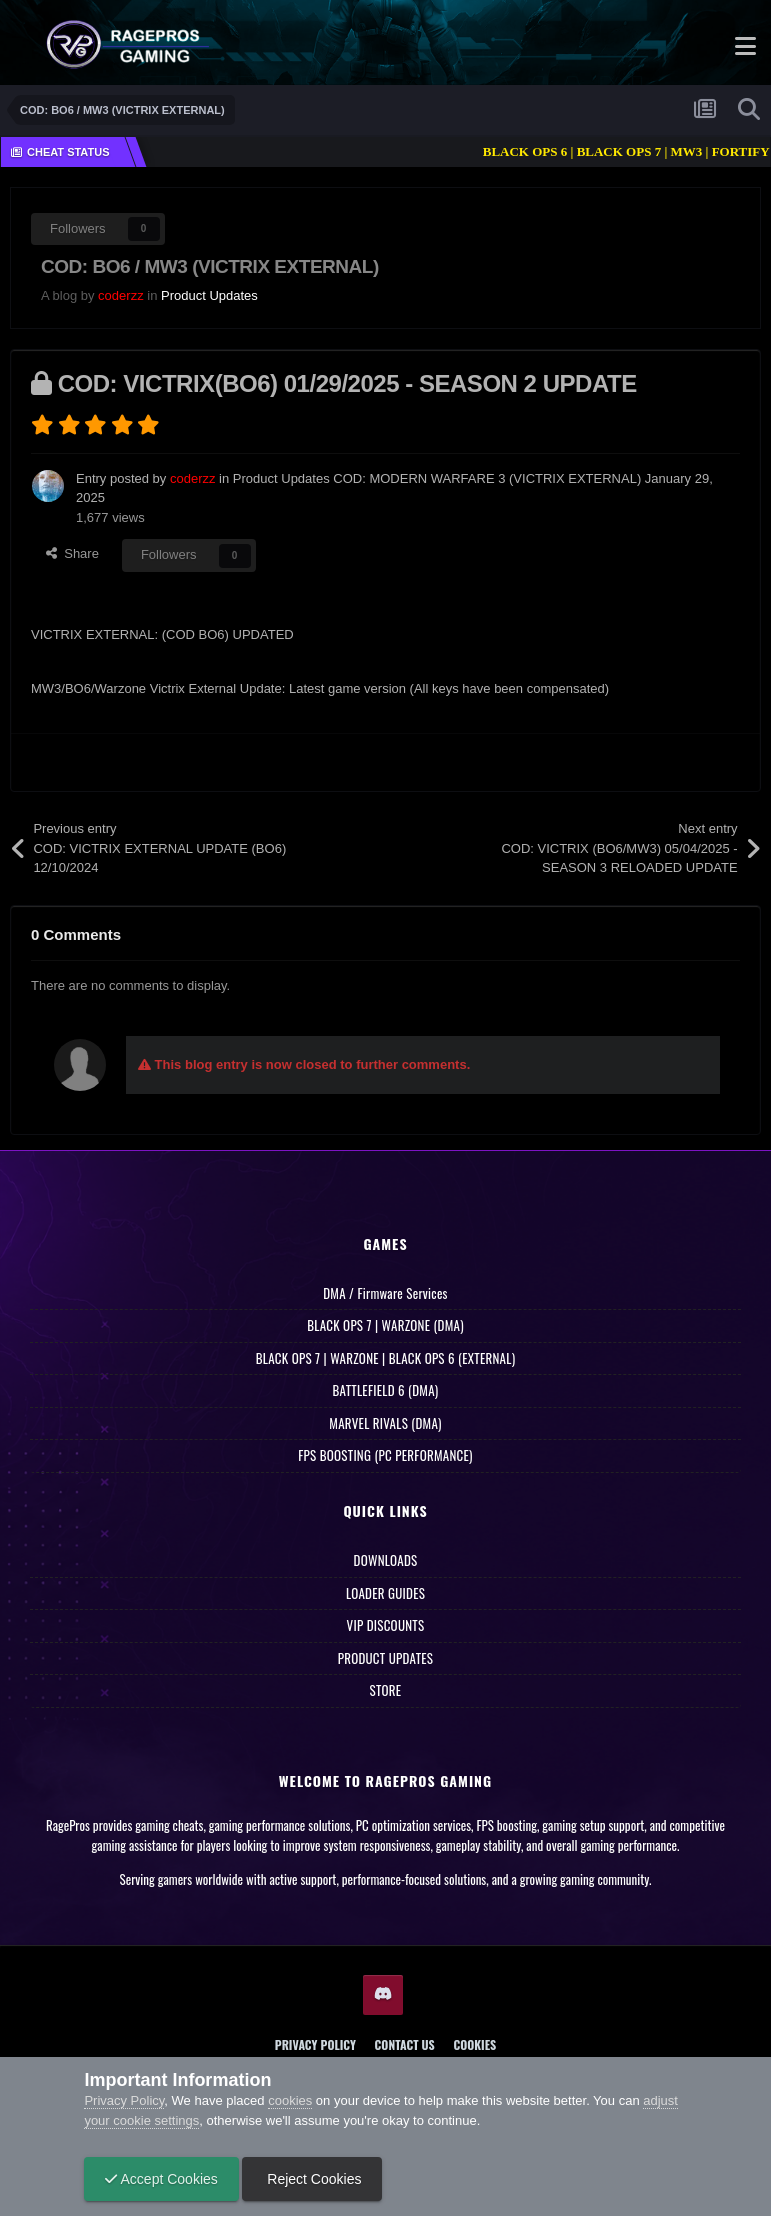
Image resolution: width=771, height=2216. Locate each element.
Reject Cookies (312, 2179)
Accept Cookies (161, 2179)
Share (72, 553)
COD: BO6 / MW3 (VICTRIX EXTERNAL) (210, 266)
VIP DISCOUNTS (386, 1625)
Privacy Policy (315, 2044)
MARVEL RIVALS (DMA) (385, 1423)
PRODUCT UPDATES (386, 1658)
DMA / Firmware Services (385, 1293)
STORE (386, 1690)
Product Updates (209, 295)
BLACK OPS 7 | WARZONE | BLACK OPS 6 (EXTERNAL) (386, 1358)
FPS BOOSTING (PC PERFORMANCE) (385, 1455)
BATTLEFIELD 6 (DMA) (386, 1390)
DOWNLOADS (386, 1560)
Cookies (474, 2044)
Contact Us (405, 2044)
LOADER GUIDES (385, 1593)
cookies (290, 2100)
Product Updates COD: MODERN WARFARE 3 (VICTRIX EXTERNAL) (437, 478)
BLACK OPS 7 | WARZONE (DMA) (385, 1325)
